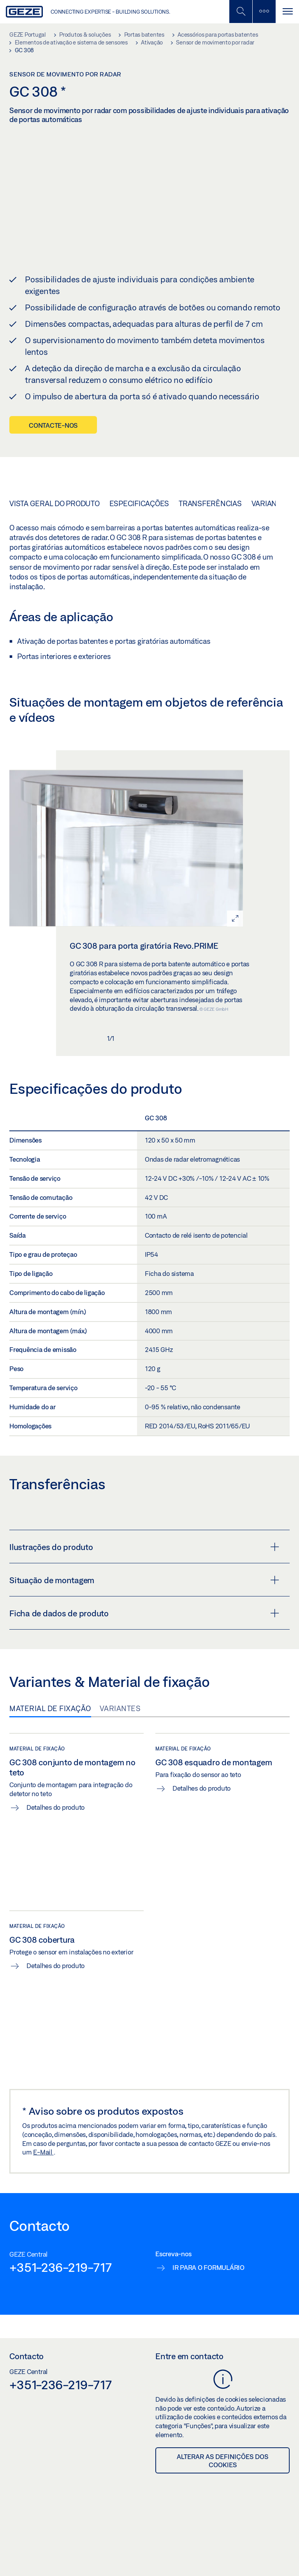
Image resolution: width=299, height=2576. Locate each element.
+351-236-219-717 (60, 2267)
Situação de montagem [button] (144, 1580)
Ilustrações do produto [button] (144, 1547)
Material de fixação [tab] (50, 1708)
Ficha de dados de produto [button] (144, 1613)
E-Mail (43, 2152)
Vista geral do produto (54, 503)
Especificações (139, 503)
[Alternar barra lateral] (264, 11)
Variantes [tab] (120, 1708)
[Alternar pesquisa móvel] (240, 11)
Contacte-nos (53, 425)
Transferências (210, 503)
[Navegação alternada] (287, 11)
